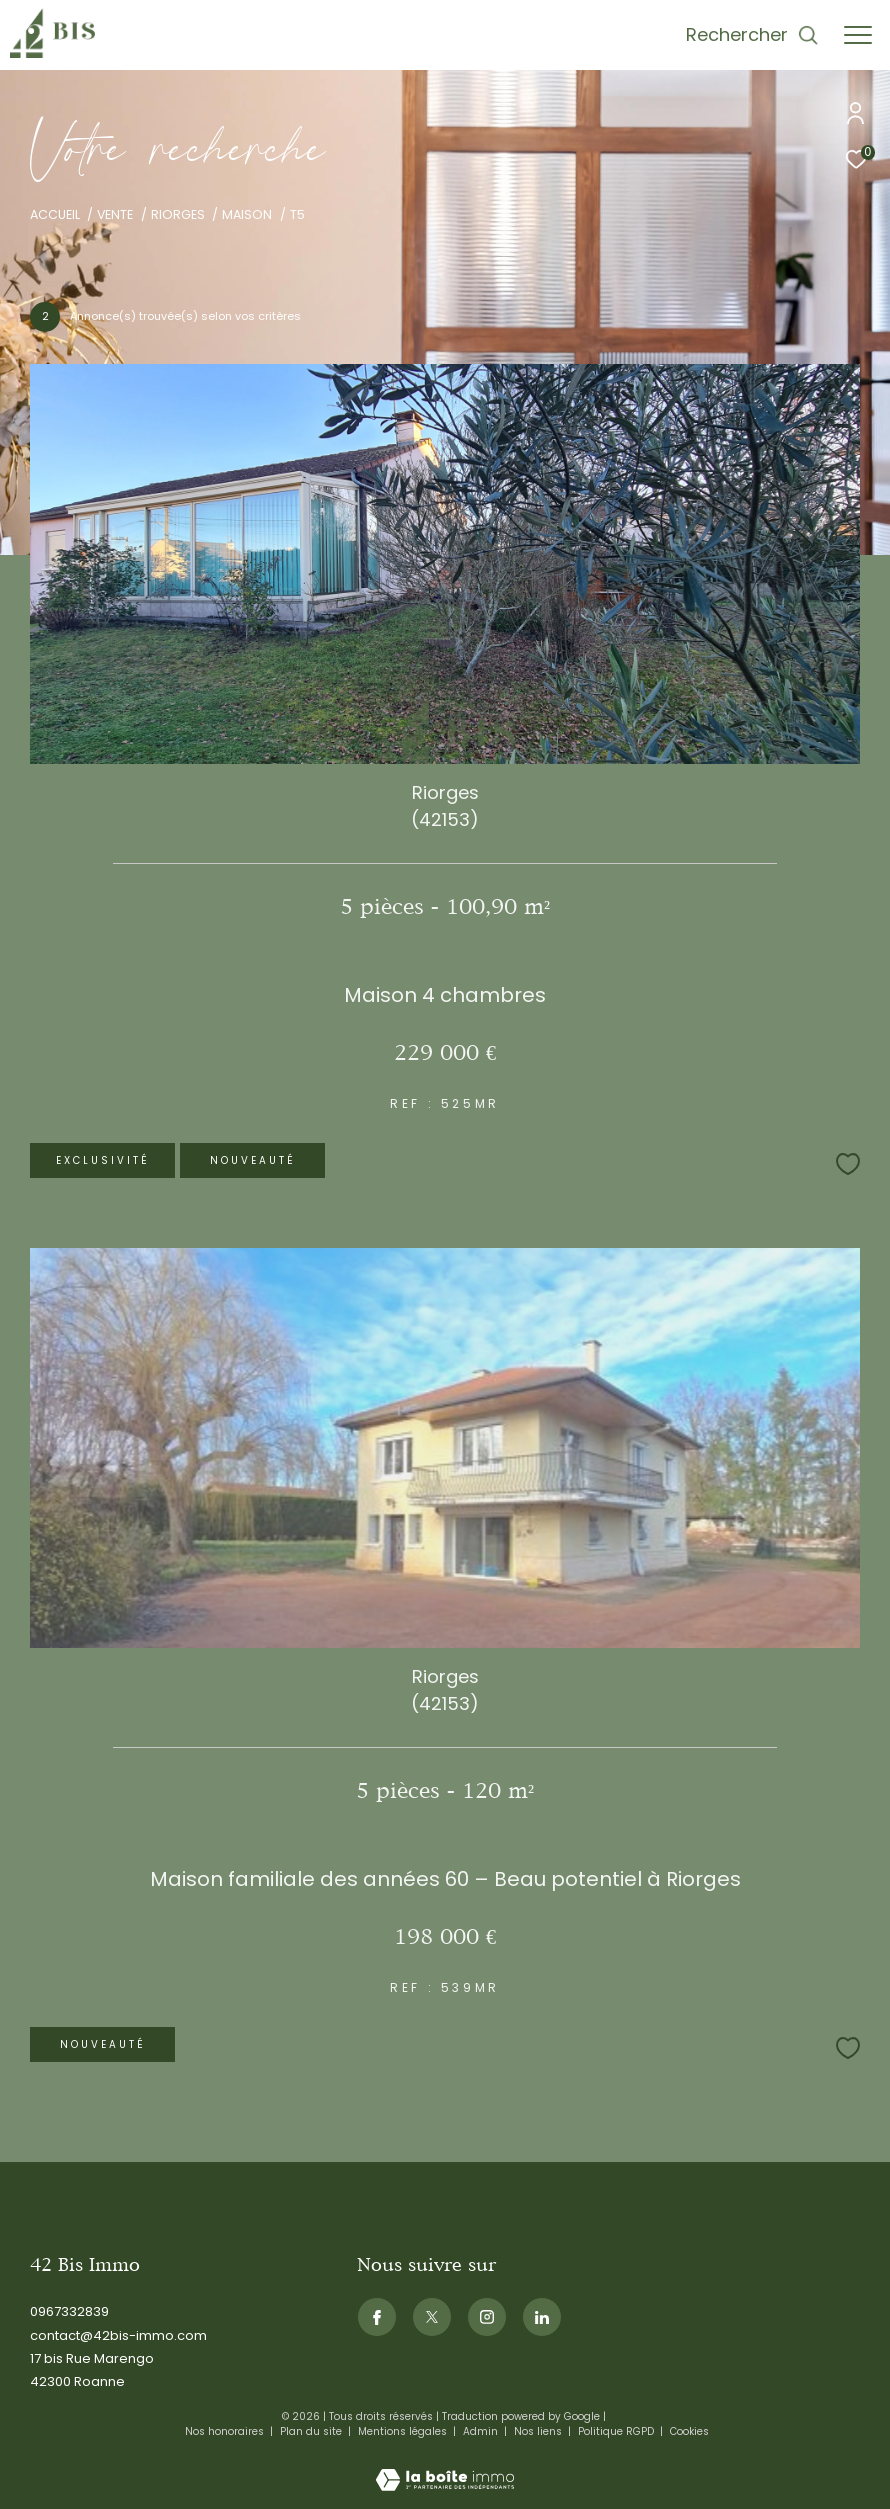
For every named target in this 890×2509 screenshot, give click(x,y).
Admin (482, 2431)
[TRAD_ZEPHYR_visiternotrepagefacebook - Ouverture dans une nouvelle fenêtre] (377, 2317)
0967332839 (69, 2311)
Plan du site (312, 2431)
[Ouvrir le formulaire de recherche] (752, 35)
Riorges (178, 214)
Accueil (55, 214)
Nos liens (539, 2431)
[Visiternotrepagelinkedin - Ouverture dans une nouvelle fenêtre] (542, 2317)
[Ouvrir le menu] (858, 35)
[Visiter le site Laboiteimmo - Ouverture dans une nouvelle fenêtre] (445, 2466)
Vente (115, 214)
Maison (247, 214)
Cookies (689, 2432)
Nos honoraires (226, 2431)
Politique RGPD (616, 2431)
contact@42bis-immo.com (118, 2335)
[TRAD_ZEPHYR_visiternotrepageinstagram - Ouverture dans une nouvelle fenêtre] (487, 2317)
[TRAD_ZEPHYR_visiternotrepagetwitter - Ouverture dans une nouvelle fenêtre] (432, 2317)
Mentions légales (404, 2431)
